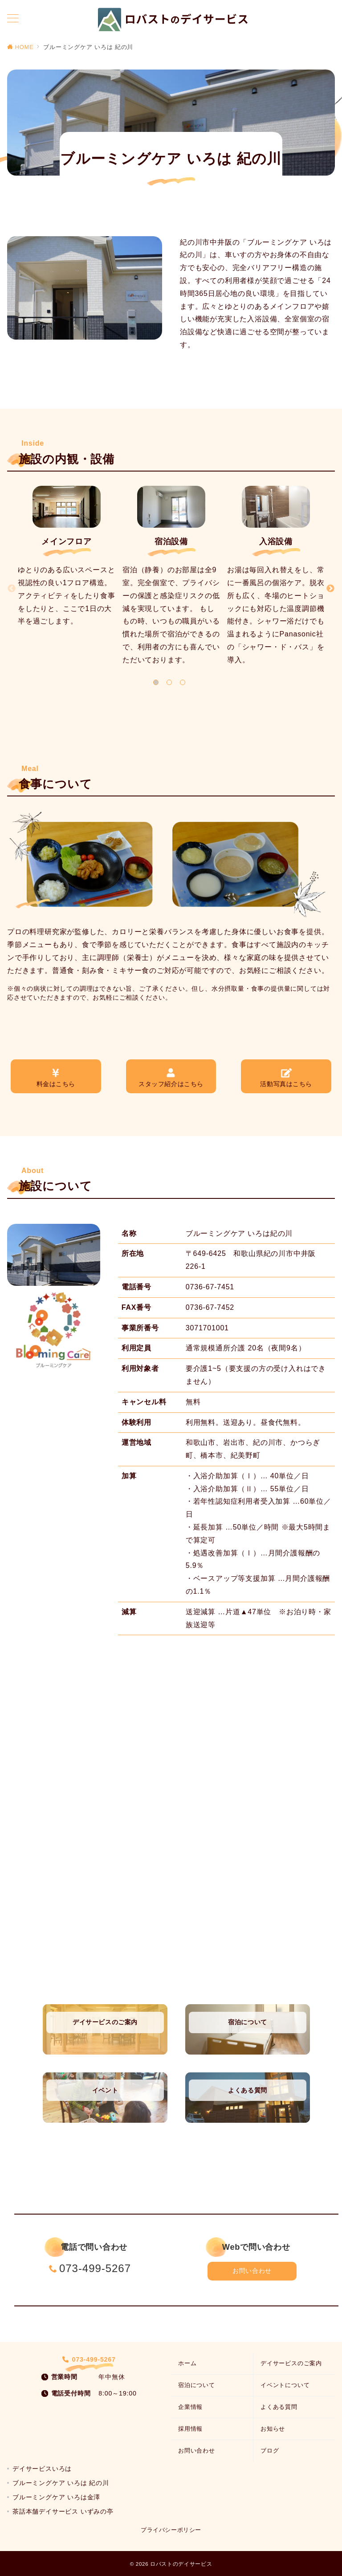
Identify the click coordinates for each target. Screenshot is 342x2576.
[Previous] (11, 588)
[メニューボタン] (13, 19)
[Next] (330, 588)
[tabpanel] (66, 561)
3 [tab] (182, 682)
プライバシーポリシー (171, 2530)
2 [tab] (169, 682)
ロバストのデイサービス (181, 2564)
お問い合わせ (251, 2270)
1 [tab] (156, 682)
